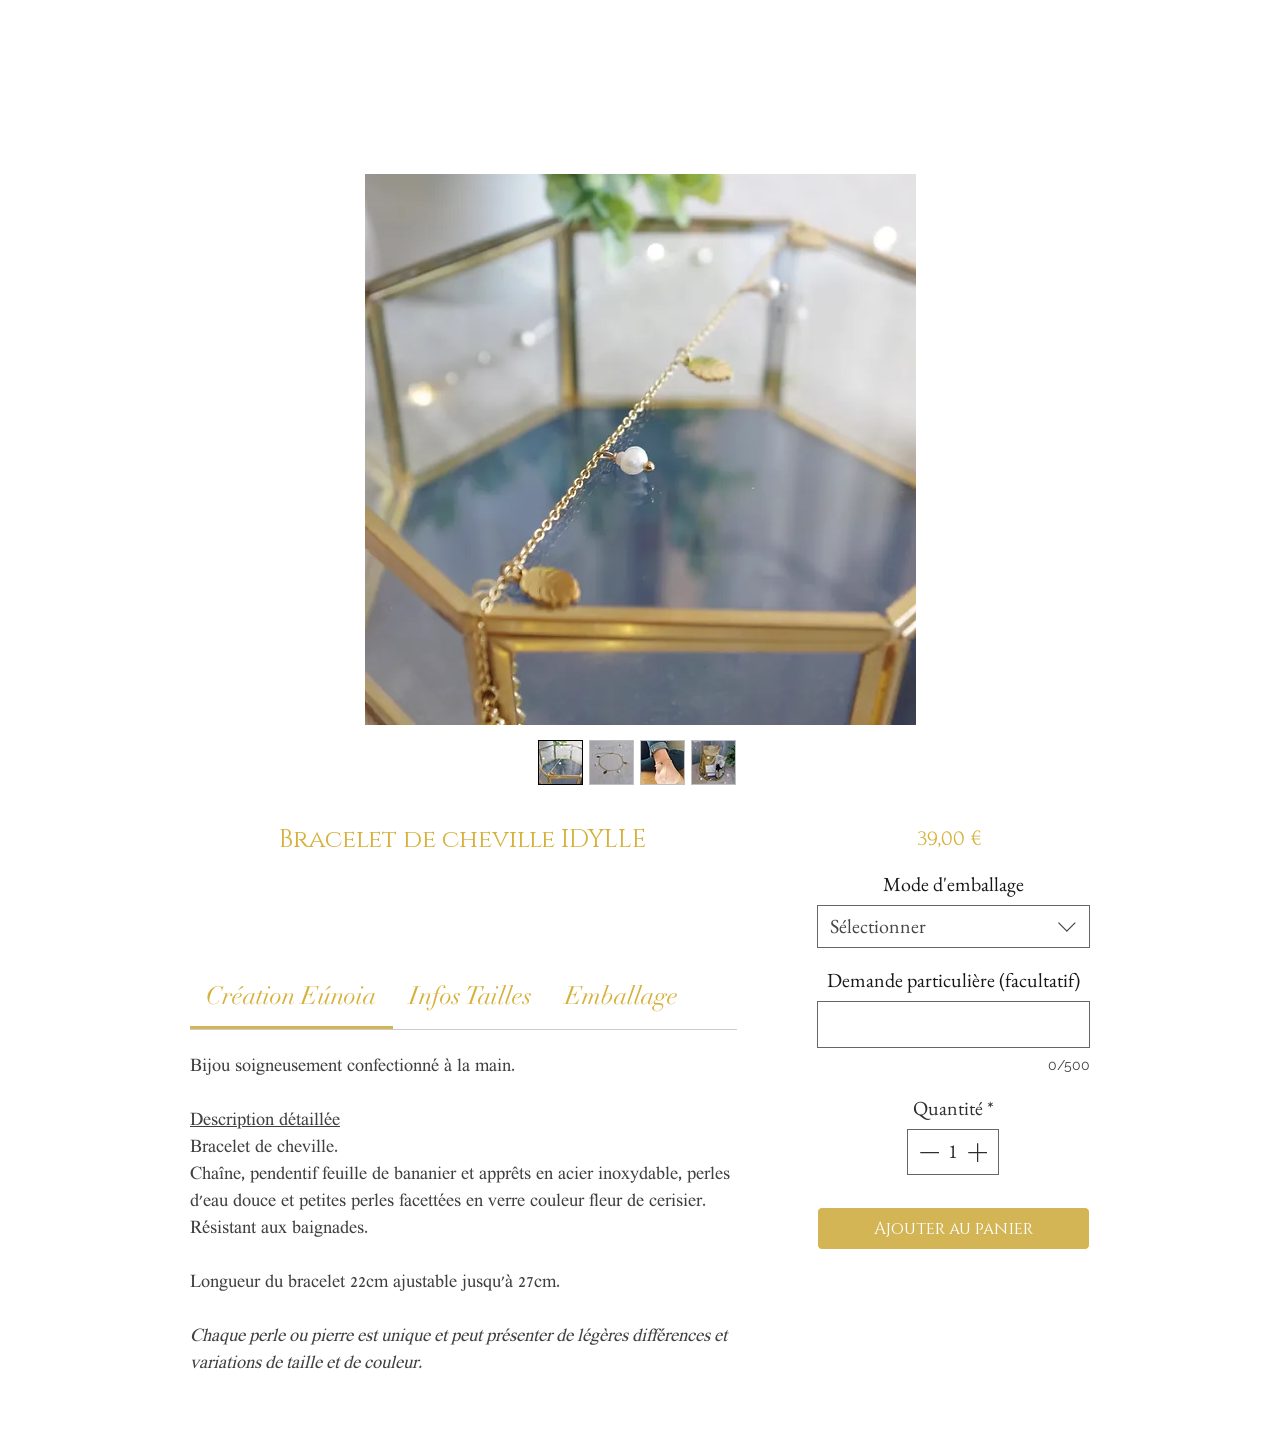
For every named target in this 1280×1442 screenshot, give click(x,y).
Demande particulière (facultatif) (953, 980)
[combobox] (953, 926)
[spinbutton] (953, 1152)
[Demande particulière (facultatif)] (953, 1024)
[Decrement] (927, 1152)
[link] (291, 995)
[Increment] (979, 1152)
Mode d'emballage (953, 884)
